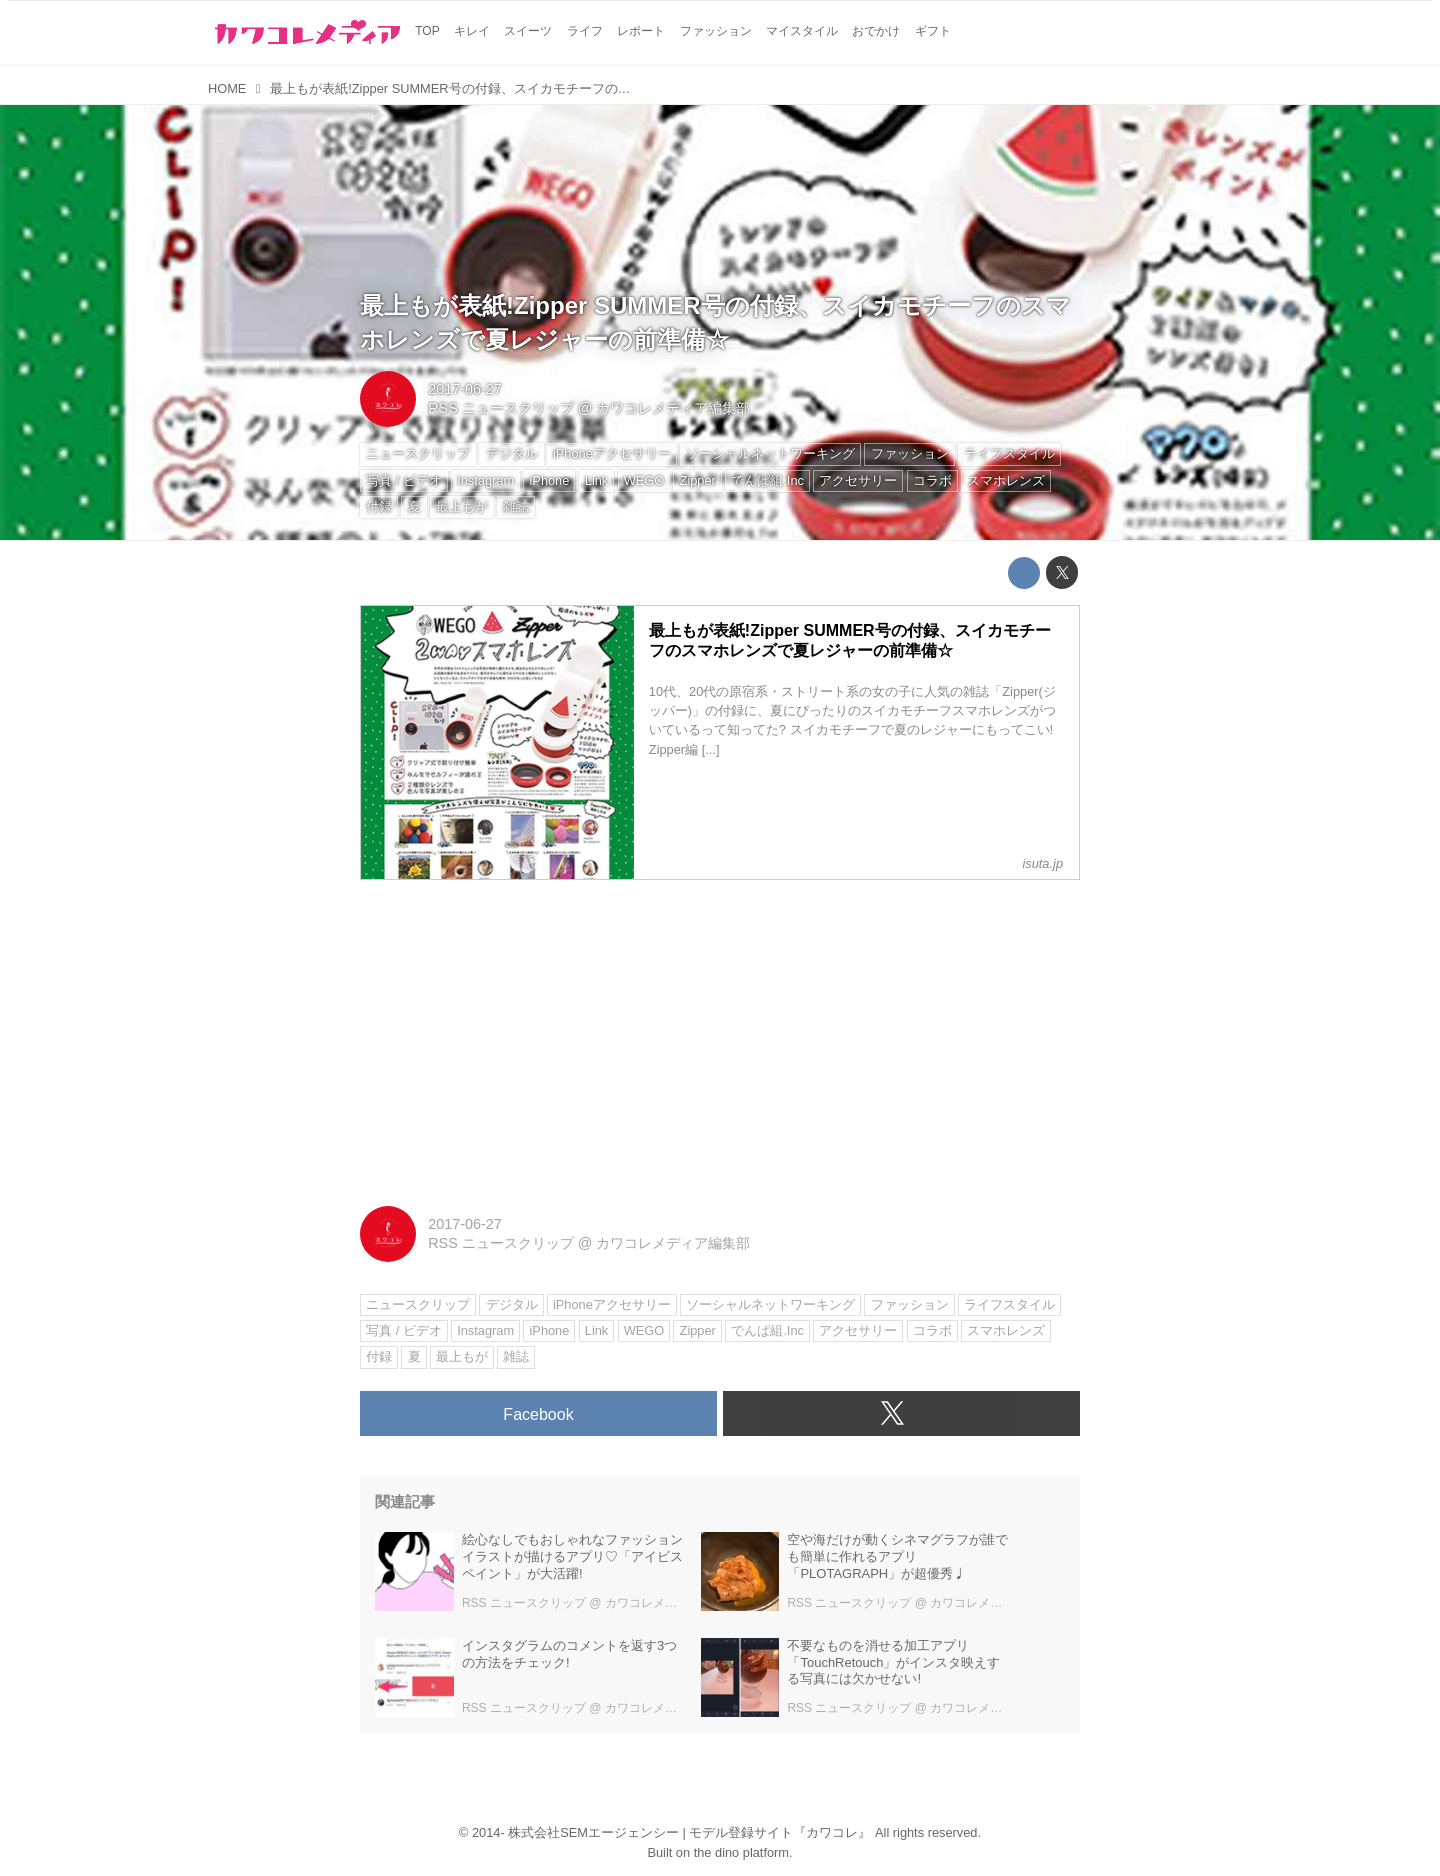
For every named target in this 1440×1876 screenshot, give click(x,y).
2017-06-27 (465, 389)
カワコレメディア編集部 (673, 408)
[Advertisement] (720, 1036)
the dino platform (741, 1852)
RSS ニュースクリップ (501, 408)
